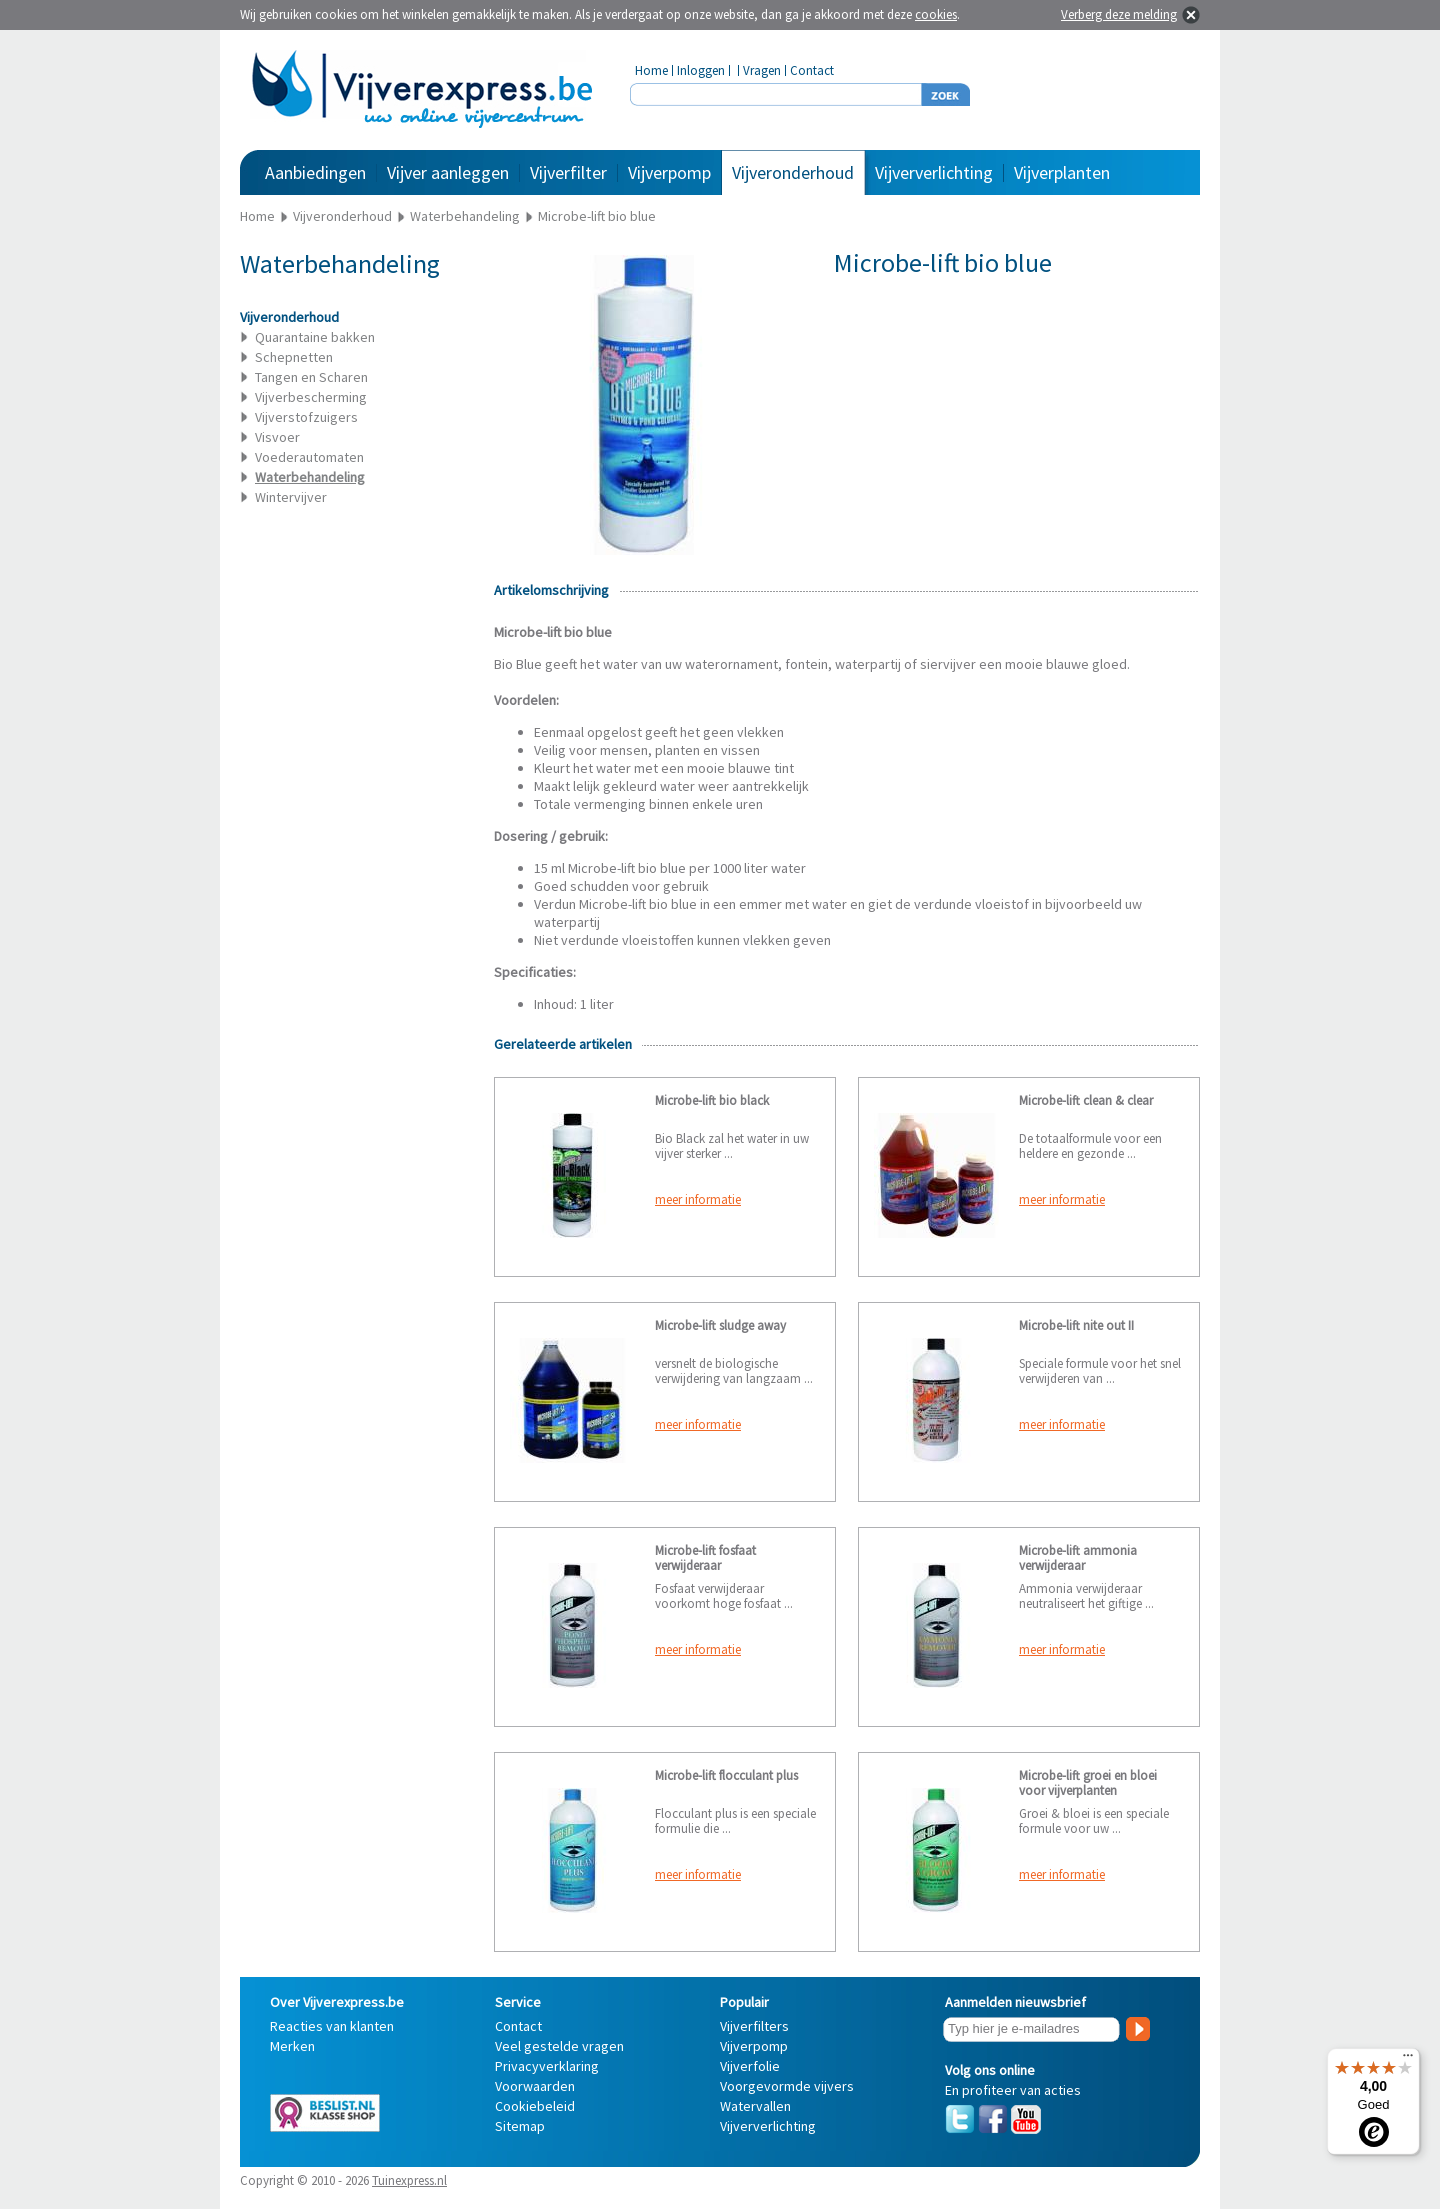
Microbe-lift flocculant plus (726, 1775)
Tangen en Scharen (311, 377)
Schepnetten (294, 357)
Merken (292, 2046)
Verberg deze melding (1119, 14)
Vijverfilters (754, 2026)
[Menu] (1408, 2060)
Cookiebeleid (535, 2106)
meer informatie (698, 1199)
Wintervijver (291, 497)
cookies (936, 14)
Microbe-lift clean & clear (1086, 1100)
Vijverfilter (568, 172)
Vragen (762, 70)
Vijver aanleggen (448, 172)
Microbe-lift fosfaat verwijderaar (705, 1558)
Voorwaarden (535, 2086)
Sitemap (520, 2126)
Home (651, 70)
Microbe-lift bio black (712, 1100)
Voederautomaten (309, 457)
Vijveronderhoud (793, 172)
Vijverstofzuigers (306, 417)
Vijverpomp (669, 172)
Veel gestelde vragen (559, 2046)
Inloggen (701, 70)
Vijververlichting (934, 172)
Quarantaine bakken (315, 337)
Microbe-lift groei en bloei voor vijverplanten (1088, 1783)
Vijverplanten (1062, 172)
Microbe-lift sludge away (720, 1325)
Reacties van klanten (332, 2026)
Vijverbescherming (311, 397)
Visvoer (277, 437)
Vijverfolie (750, 2066)
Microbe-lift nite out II (1076, 1325)
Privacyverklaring (547, 2066)
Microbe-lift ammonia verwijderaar (1078, 1558)
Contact (812, 70)
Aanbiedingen (315, 172)
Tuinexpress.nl (409, 2180)
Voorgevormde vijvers (787, 2086)
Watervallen (755, 2106)
